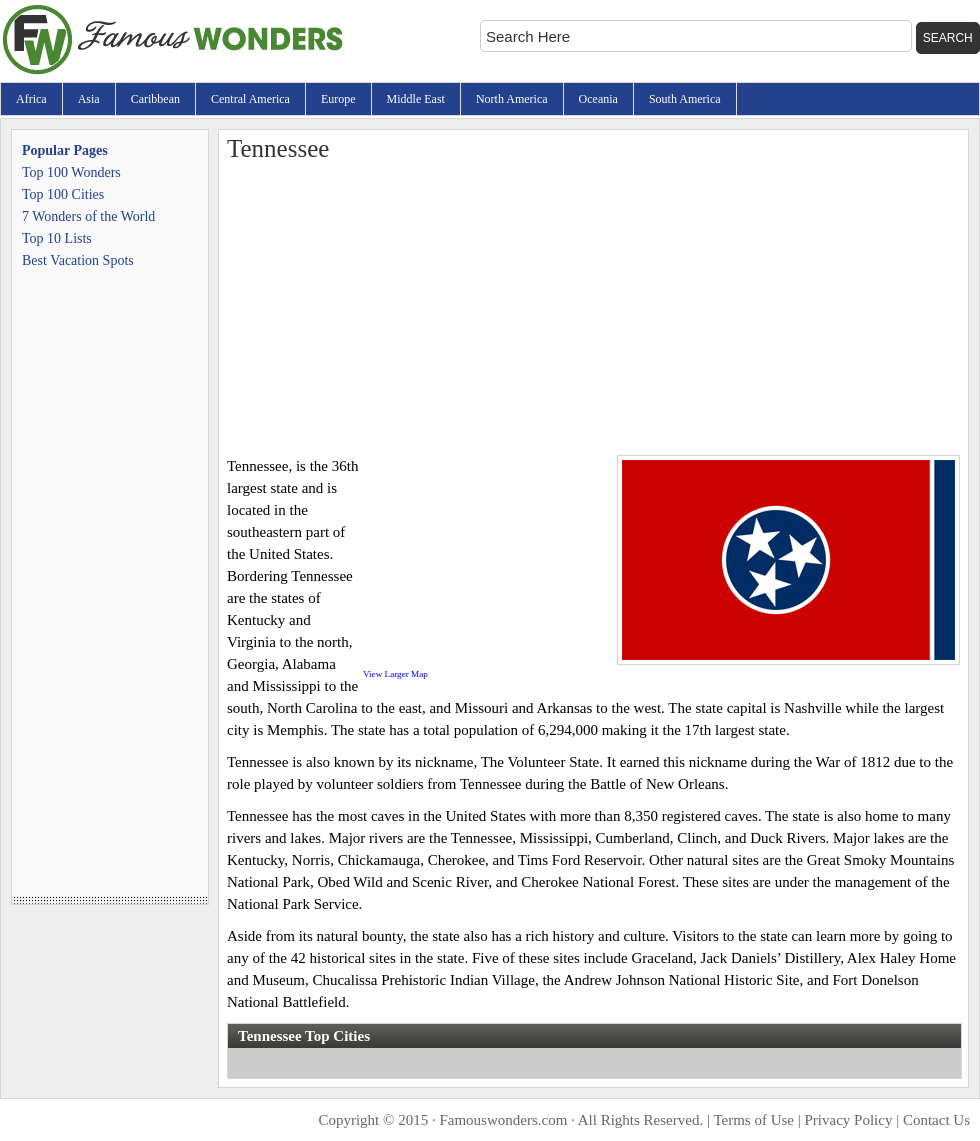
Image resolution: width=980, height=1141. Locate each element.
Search (948, 38)
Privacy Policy (849, 1120)
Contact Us (936, 1120)
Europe (338, 99)
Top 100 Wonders (71, 172)
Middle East (416, 99)
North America (512, 99)
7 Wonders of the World (88, 216)
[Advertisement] (593, 305)
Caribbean (155, 99)
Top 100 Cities (63, 194)
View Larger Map (395, 674)
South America (685, 99)
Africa (31, 99)
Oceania (598, 99)
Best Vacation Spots (78, 260)
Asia (89, 99)
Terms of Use (753, 1120)
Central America (250, 99)
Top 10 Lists (57, 238)
